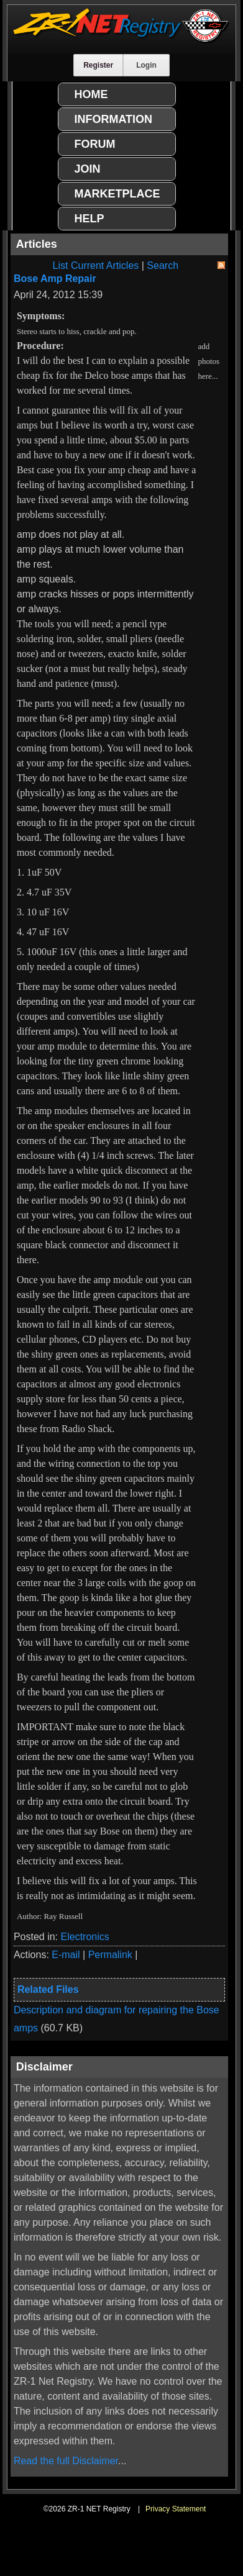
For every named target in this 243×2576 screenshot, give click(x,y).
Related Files (48, 1989)
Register (98, 65)
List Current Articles (96, 265)
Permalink (110, 1954)
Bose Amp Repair (55, 278)
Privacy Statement (175, 2509)
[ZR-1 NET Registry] (121, 40)
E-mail (66, 1954)
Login (146, 65)
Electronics (85, 1936)
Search (162, 265)
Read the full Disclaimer (66, 2461)
